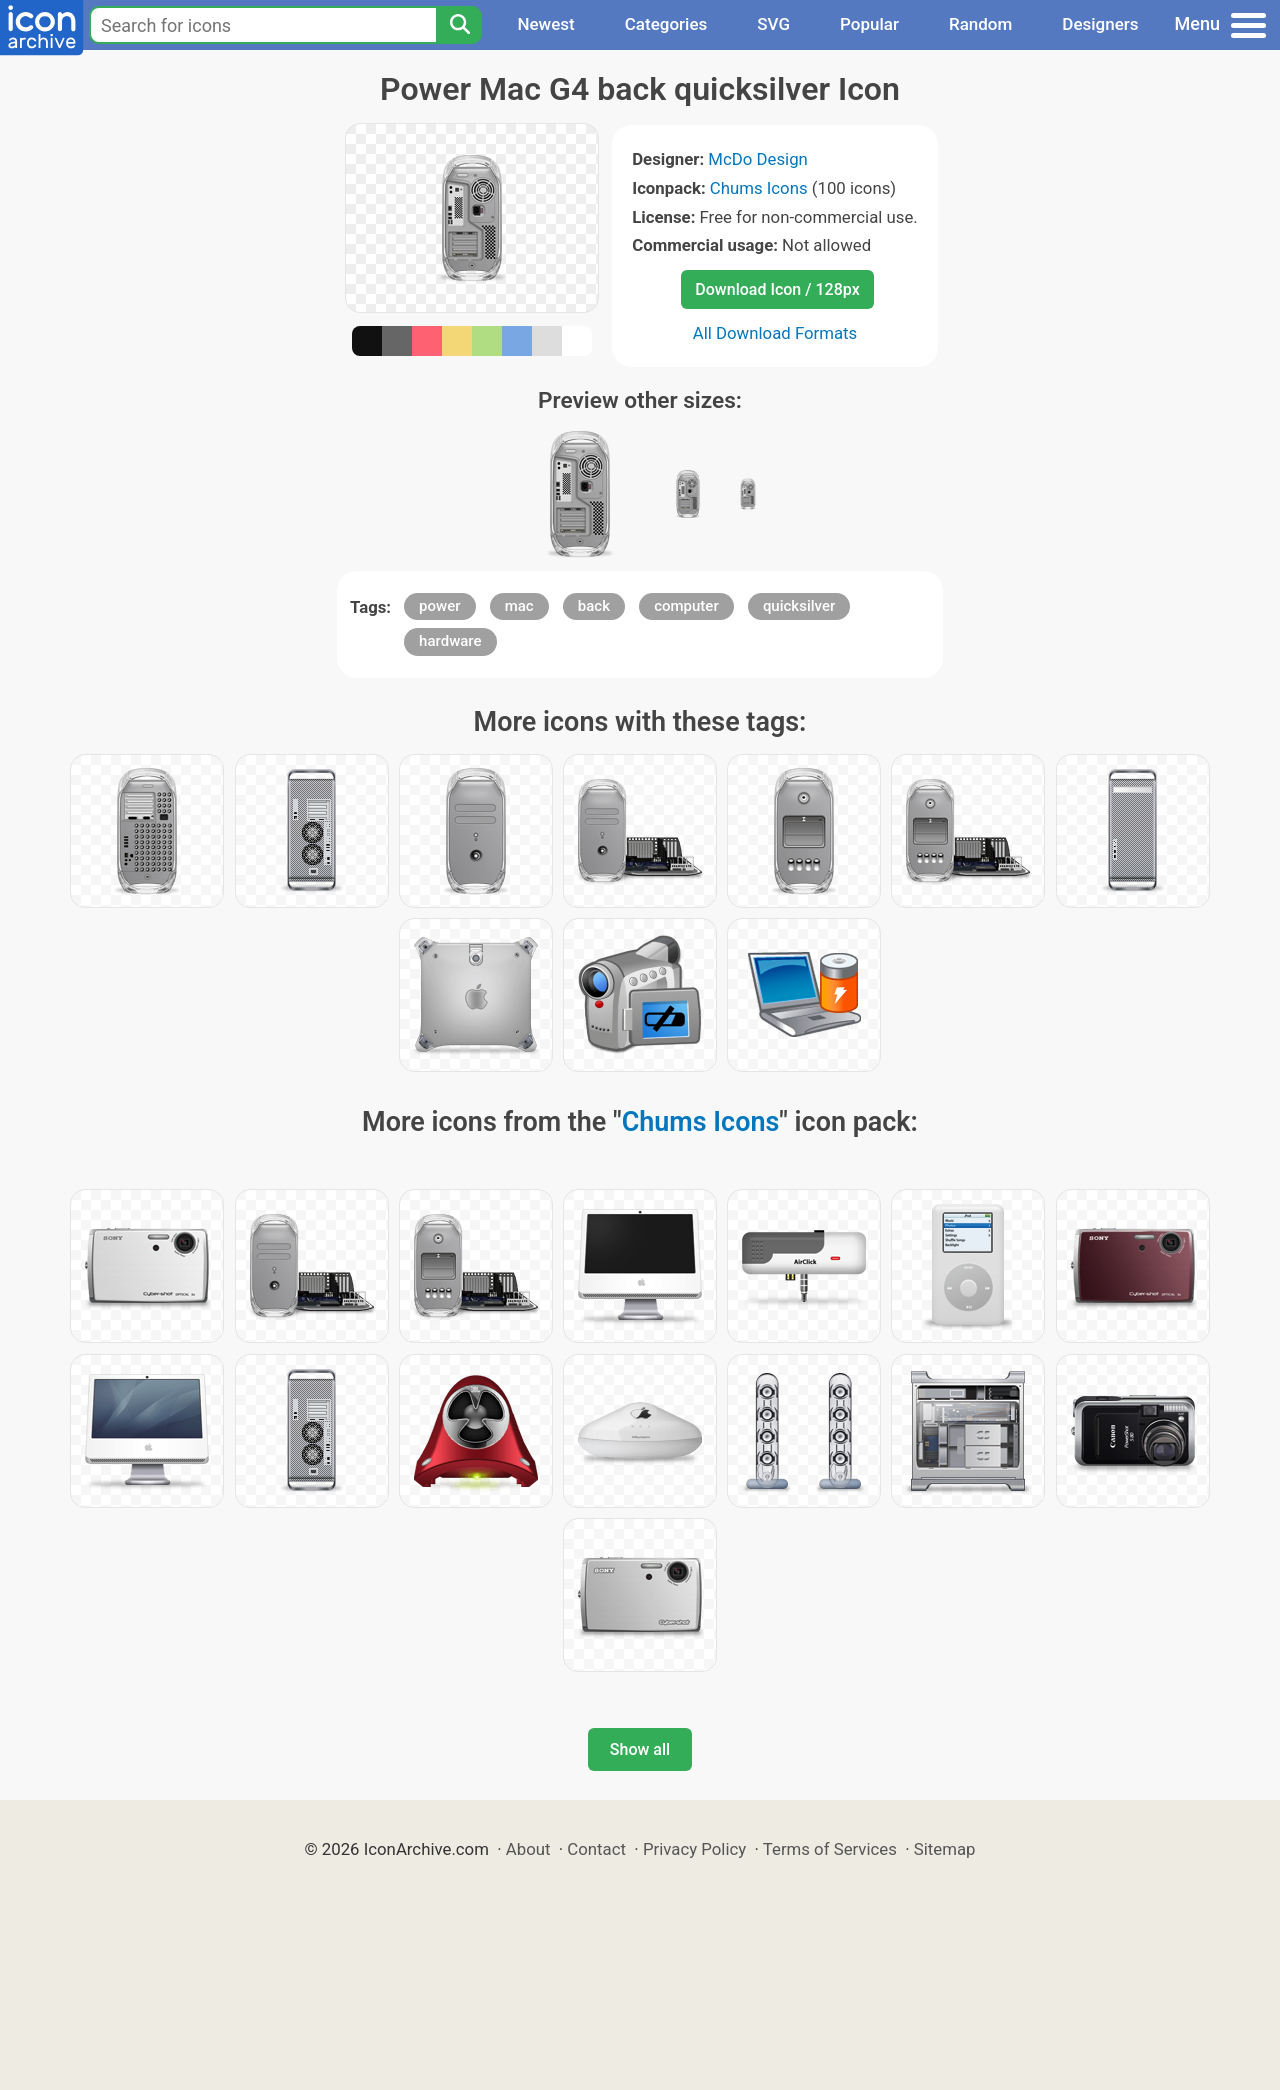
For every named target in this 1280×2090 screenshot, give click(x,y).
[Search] (459, 25)
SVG (773, 24)
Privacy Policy (694, 1849)
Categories (666, 24)
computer (686, 606)
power (439, 606)
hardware (450, 641)
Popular (869, 24)
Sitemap (945, 1849)
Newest (545, 24)
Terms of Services (830, 1849)
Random (980, 24)
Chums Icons (759, 188)
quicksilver (799, 606)
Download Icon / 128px (777, 289)
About (528, 1849)
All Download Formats (775, 333)
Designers (1100, 24)
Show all (640, 1749)
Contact (596, 1849)
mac (519, 606)
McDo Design (758, 159)
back (594, 606)
